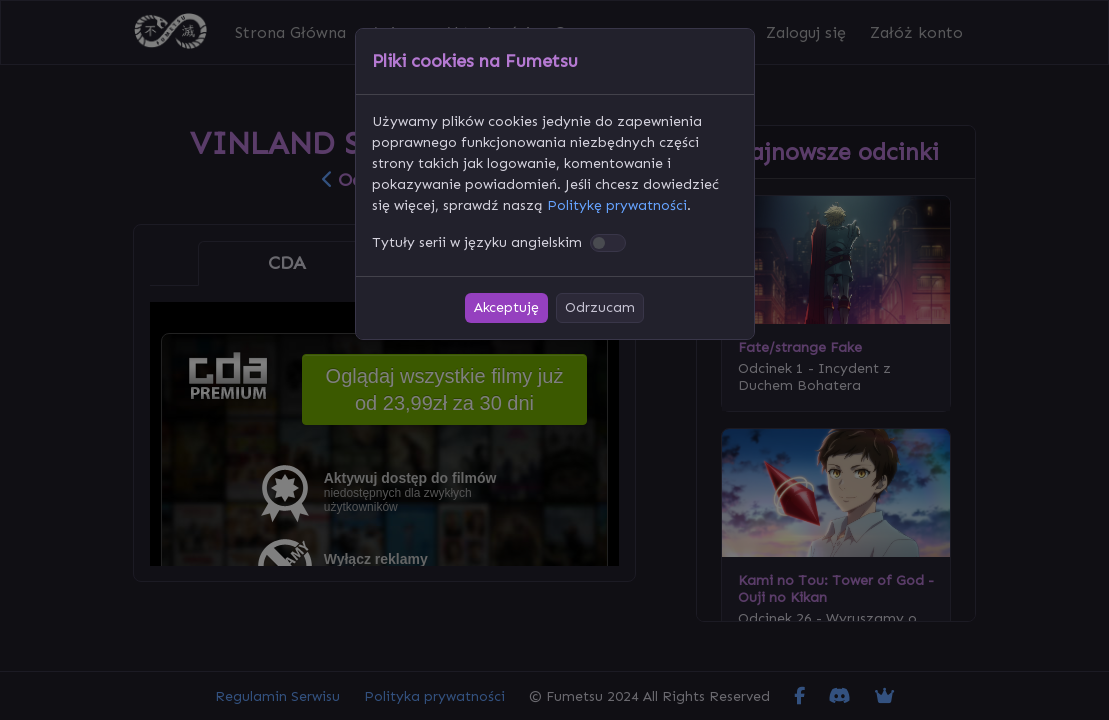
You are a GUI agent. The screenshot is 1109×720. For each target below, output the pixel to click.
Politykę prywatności (617, 205)
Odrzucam (600, 307)
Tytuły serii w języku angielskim (477, 242)
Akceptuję (506, 307)
